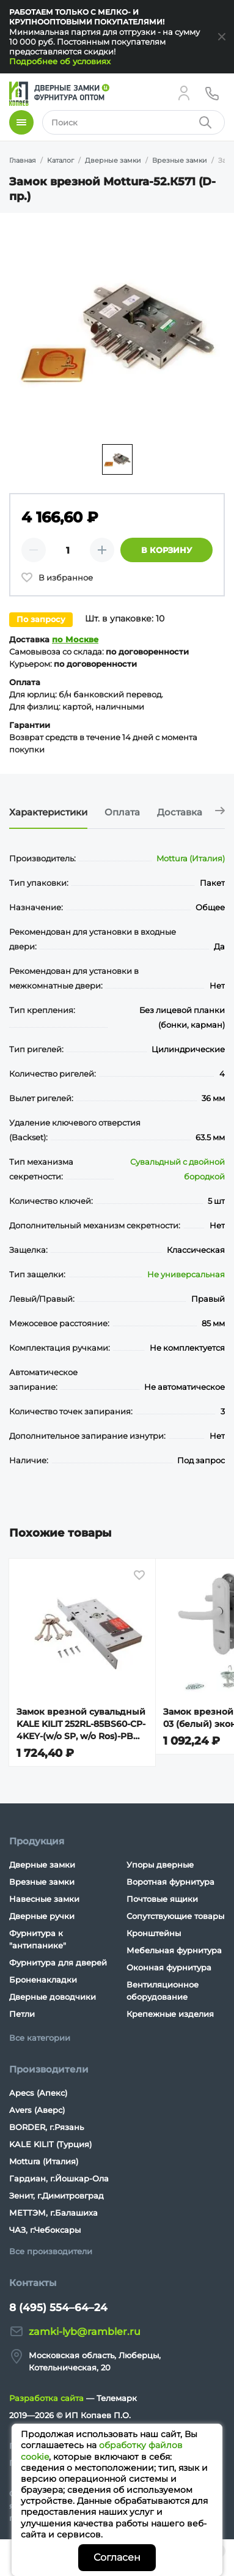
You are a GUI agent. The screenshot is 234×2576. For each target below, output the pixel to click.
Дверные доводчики (52, 1997)
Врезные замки (42, 1882)
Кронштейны (153, 1933)
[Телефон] (212, 93)
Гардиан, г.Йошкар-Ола (59, 2178)
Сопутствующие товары (175, 1916)
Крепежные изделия (170, 2014)
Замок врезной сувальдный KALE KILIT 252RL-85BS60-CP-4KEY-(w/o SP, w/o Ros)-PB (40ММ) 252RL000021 (80, 1724)
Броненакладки (43, 1979)
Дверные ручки (42, 1916)
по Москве (75, 639)
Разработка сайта (46, 2398)
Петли (22, 2014)
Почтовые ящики (162, 1899)
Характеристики (48, 812)
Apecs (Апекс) (38, 2093)
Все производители (50, 2251)
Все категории (39, 2038)
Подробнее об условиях (60, 61)
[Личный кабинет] (184, 93)
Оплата (122, 812)
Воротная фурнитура (170, 1882)
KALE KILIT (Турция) (50, 2144)
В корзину (166, 550)
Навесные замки (44, 1899)
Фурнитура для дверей (58, 1962)
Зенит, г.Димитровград (56, 2195)
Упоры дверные (160, 1864)
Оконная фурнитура (168, 1967)
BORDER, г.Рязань (46, 2127)
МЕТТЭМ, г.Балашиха (53, 2213)
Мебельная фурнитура (174, 1950)
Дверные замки (42, 1864)
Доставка (179, 812)
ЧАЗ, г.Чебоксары (45, 2230)
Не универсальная (186, 1274)
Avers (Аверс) (37, 2110)
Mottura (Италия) (190, 858)
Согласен (117, 2557)
